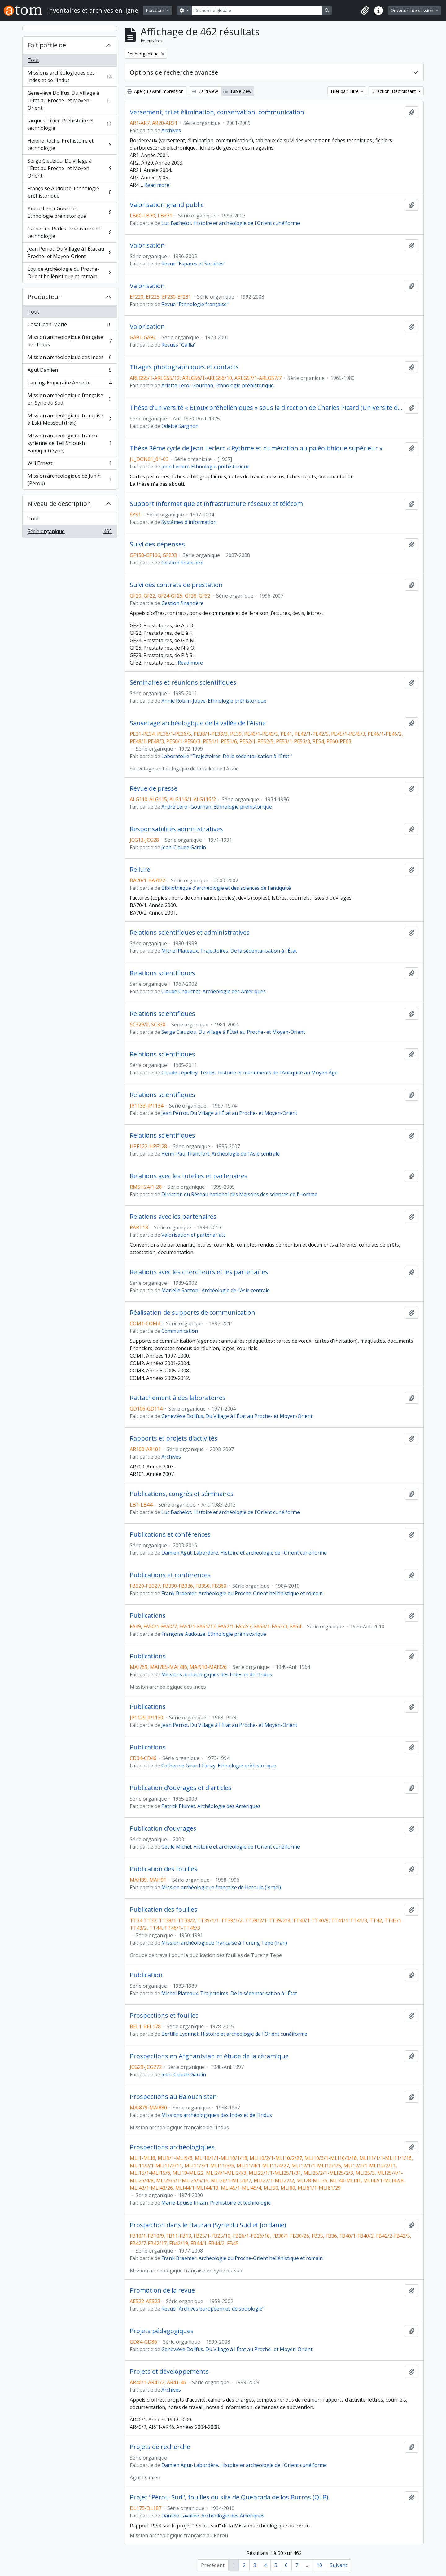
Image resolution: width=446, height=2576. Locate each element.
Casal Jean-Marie (69, 326)
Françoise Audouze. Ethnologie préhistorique (69, 192)
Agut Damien (69, 371)
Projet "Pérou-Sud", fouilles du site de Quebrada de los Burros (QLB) (229, 2497)
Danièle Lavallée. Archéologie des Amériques (213, 2515)
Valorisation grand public (166, 204)
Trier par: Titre (345, 91)
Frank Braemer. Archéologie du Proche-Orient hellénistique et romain (242, 1593)
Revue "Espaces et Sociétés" (193, 263)
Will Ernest (69, 464)
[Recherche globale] (256, 10)
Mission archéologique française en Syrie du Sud (69, 399)
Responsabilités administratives (176, 829)
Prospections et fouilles (164, 2015)
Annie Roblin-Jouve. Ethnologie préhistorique (213, 700)
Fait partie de (47, 45)
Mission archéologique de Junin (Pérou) (69, 479)
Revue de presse (153, 788)
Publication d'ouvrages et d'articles (180, 1788)
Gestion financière (182, 562)
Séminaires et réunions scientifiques (183, 682)
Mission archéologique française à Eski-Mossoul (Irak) (69, 419)
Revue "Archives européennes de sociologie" (212, 2308)
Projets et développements (169, 2371)
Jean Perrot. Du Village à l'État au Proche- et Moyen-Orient (69, 252)
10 (319, 2565)
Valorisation (147, 245)
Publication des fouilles (163, 1869)
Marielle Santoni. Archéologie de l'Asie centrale (215, 1290)
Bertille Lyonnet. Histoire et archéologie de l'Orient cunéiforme (234, 2033)
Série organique (69, 533)
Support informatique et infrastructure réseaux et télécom (216, 503)
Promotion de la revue (162, 2290)
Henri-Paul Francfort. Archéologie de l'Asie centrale (220, 1153)
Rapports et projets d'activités (173, 1438)
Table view (237, 91)
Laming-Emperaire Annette (69, 384)
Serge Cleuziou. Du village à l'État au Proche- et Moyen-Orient (69, 168)
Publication (146, 1975)
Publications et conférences (170, 1534)
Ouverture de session (413, 10)
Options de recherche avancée (174, 72)
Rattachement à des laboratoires (177, 1398)
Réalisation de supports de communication (192, 1312)
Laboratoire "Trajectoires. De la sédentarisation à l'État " (226, 756)
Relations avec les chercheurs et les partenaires (199, 1272)
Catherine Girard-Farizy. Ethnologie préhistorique (218, 1765)
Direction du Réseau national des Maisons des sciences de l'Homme (239, 1194)
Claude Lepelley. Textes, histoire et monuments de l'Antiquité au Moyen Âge (249, 1072)
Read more (156, 185)
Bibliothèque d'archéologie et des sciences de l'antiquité (226, 887)
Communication (179, 1330)
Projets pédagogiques (162, 2331)
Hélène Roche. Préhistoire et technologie (69, 144)
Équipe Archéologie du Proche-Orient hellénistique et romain (69, 272)
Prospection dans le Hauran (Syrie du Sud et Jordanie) (208, 2225)
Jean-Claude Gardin (183, 847)
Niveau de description (59, 503)
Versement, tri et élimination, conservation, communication (217, 112)
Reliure (140, 869)
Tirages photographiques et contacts (184, 367)
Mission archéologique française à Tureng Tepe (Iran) (224, 1942)
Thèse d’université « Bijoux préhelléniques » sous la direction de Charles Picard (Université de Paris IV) (266, 407)
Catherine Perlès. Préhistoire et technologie (69, 232)
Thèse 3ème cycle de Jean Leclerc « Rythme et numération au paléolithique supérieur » (256, 448)
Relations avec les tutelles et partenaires (188, 1176)
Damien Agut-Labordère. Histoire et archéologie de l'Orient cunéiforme (244, 1552)
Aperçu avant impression (155, 91)
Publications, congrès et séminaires (182, 1494)
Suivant (338, 2565)
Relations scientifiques (162, 973)
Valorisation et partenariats (193, 1234)
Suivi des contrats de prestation (176, 585)
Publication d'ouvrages (163, 1828)
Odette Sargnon (180, 426)
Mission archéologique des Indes (69, 358)
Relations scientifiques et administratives (190, 932)
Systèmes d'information (188, 522)
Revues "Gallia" (178, 344)
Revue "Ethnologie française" (195, 304)
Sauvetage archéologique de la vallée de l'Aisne (198, 723)
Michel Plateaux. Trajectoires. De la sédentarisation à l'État (229, 950)
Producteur (44, 296)
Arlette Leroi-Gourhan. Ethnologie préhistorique (217, 385)
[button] (365, 10)
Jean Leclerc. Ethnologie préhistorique (205, 466)
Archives (171, 130)
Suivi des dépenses (157, 544)
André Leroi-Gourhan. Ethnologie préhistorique (69, 212)
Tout (33, 60)
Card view (205, 91)
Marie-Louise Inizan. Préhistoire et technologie (216, 2202)
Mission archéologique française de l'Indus (69, 341)
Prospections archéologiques (172, 2147)
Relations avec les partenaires (173, 1216)
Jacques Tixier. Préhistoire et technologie (69, 124)
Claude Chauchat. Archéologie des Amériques (213, 991)
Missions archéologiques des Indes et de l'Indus (69, 76)
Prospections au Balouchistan (173, 2096)
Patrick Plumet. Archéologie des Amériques (210, 1806)
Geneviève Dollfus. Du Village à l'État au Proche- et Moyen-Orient (69, 100)
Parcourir (155, 10)
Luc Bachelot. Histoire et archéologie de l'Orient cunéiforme (230, 223)
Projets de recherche (160, 2447)
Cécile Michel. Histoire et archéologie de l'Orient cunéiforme (230, 1846)
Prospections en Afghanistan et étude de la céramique (209, 2056)
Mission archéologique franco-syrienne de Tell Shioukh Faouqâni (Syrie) (69, 443)
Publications (148, 1615)
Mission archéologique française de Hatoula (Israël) (221, 1887)
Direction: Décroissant (394, 91)
